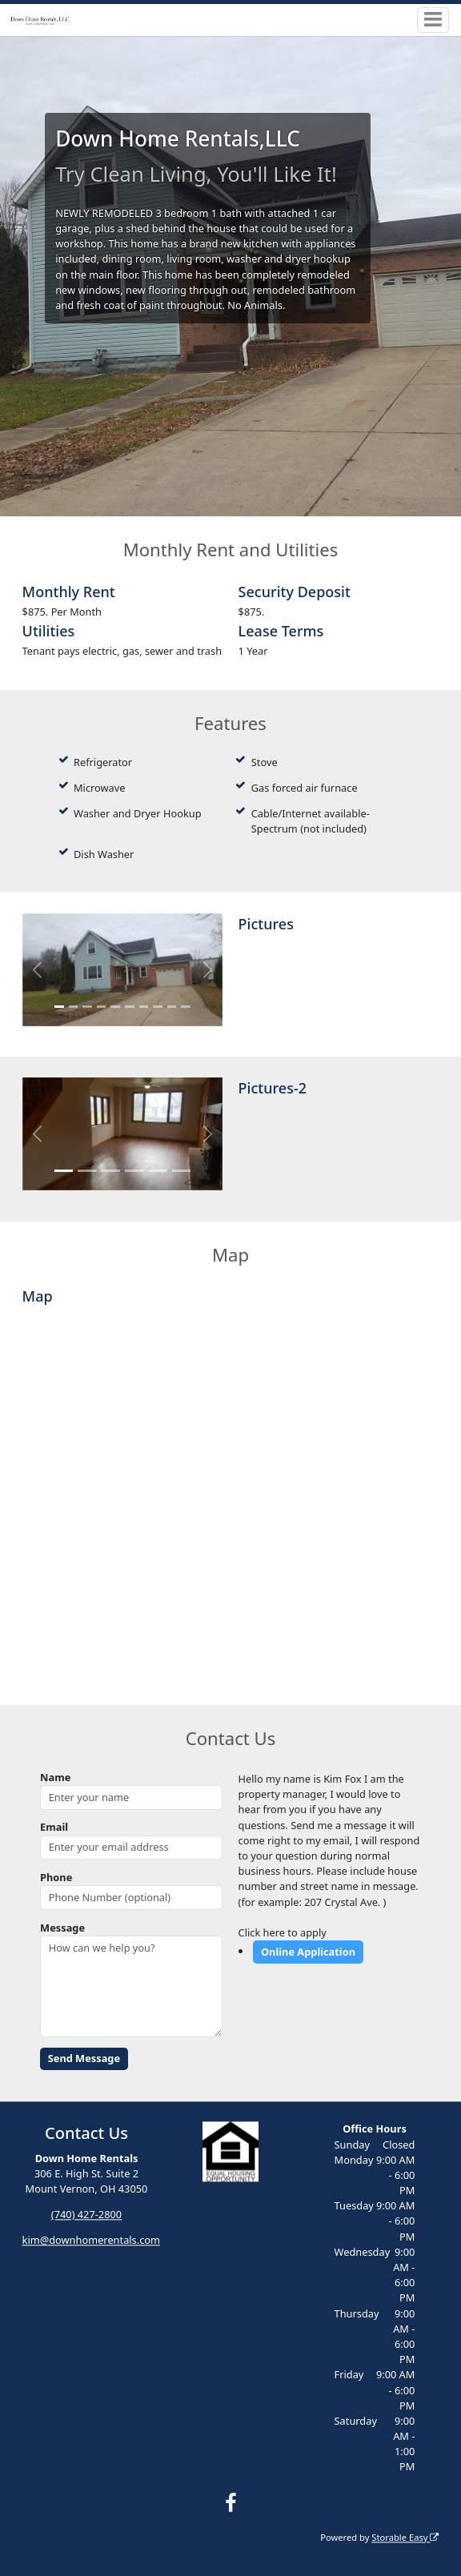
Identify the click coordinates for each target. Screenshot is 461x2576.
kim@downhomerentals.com (91, 2240)
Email (54, 1827)
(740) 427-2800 (86, 2215)
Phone (56, 1877)
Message (62, 1927)
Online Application (308, 1951)
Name (55, 1777)
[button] (37, 969)
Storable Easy (405, 2537)
